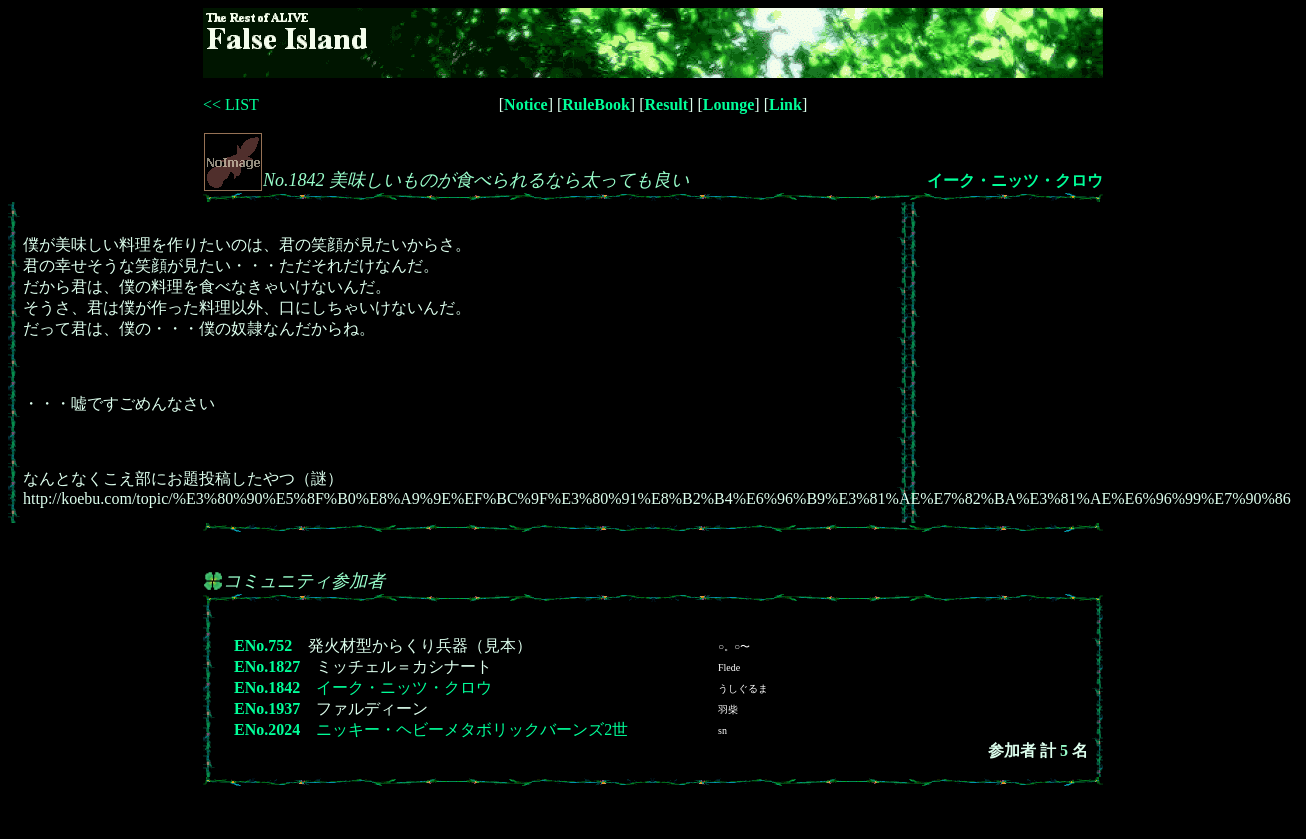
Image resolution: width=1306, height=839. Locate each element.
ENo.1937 (267, 708)
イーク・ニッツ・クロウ (1015, 180)
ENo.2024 (267, 729)
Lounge (729, 104)
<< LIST (231, 104)
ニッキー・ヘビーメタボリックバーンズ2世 (472, 729)
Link (785, 104)
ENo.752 (263, 645)
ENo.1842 (267, 687)
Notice (526, 104)
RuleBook (596, 104)
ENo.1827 (267, 666)
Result (667, 104)
